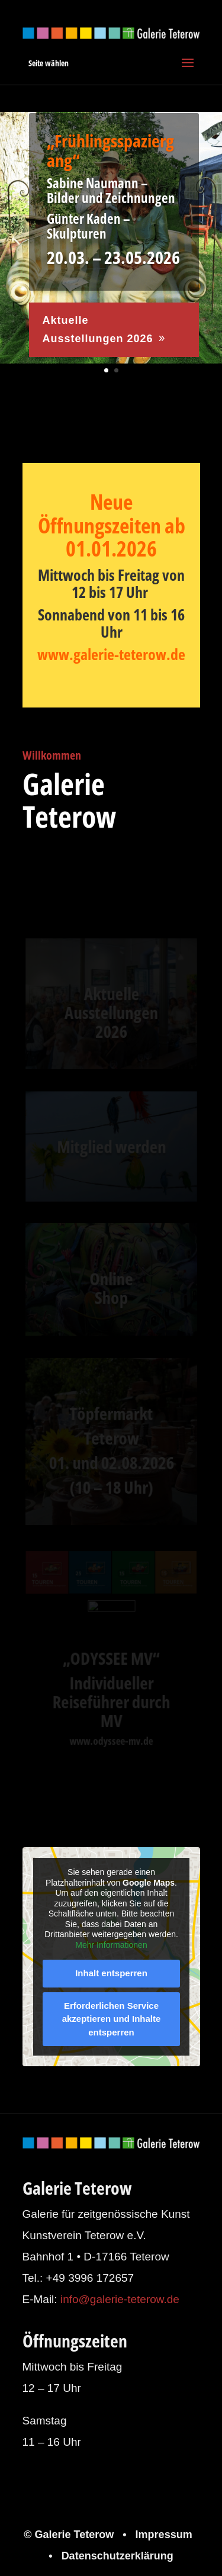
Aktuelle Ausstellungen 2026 (97, 330)
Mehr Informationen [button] (111, 1944)
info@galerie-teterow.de (119, 2299)
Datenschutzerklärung (117, 2556)
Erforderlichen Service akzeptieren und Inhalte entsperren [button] (111, 2018)
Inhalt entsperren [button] (111, 1973)
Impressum (164, 2534)
